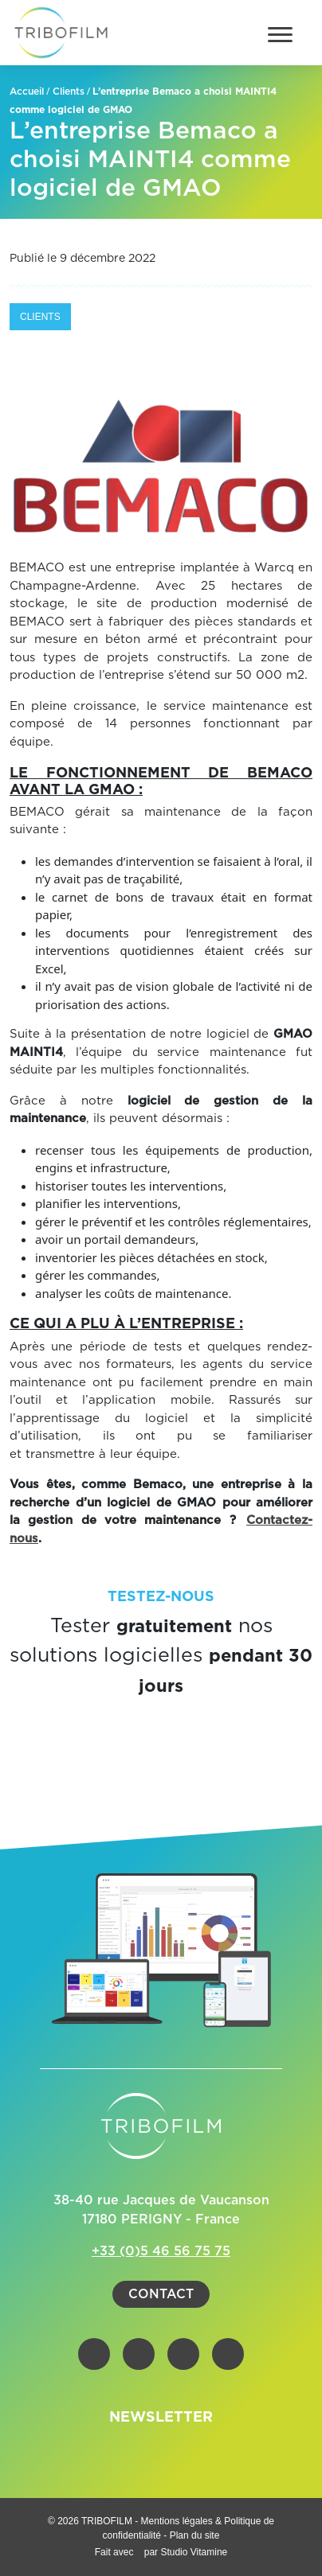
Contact (161, 2294)
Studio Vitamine (193, 2552)
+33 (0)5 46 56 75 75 (161, 2251)
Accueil (27, 91)
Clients (68, 91)
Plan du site (195, 2535)
